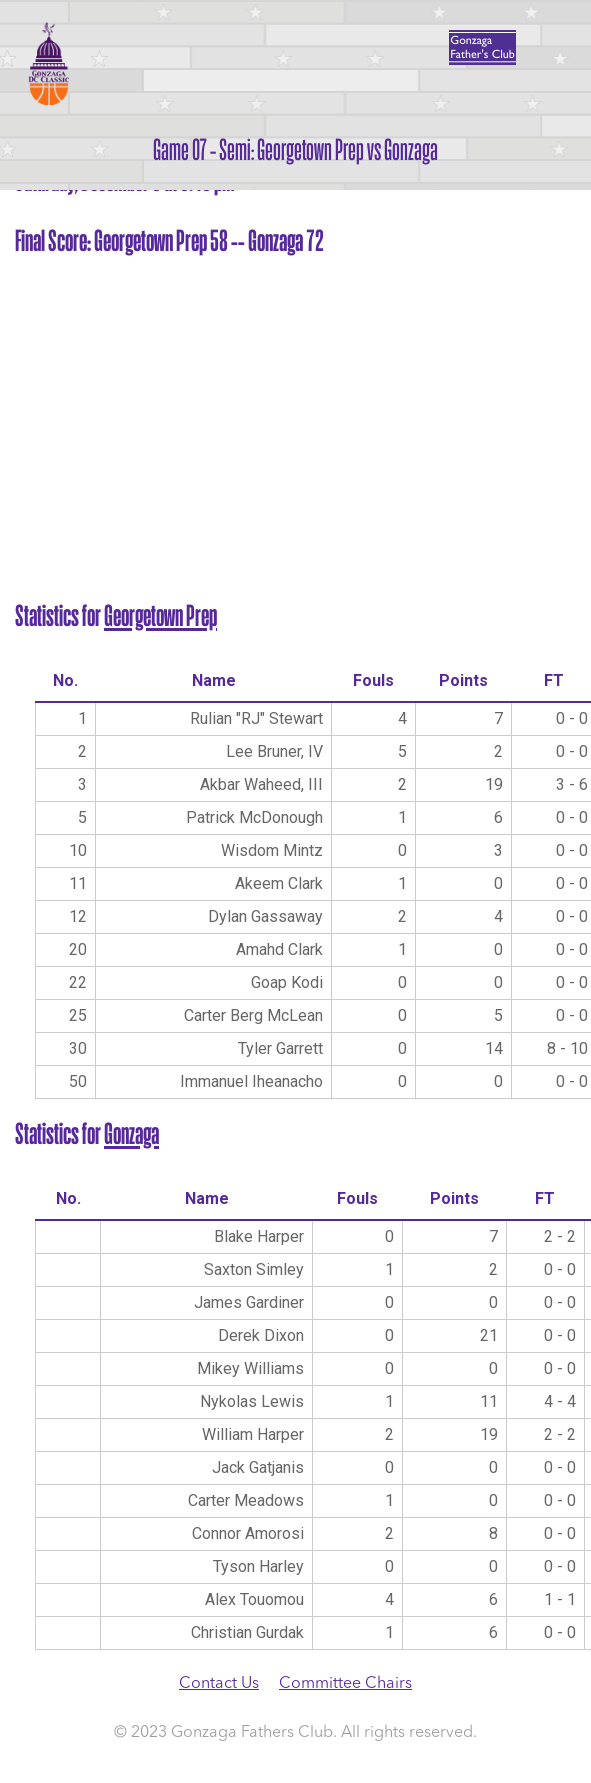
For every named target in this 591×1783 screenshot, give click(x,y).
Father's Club (482, 47)
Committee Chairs (345, 1684)
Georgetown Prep (160, 616)
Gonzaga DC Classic (47, 62)
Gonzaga (131, 1134)
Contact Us (219, 1684)
